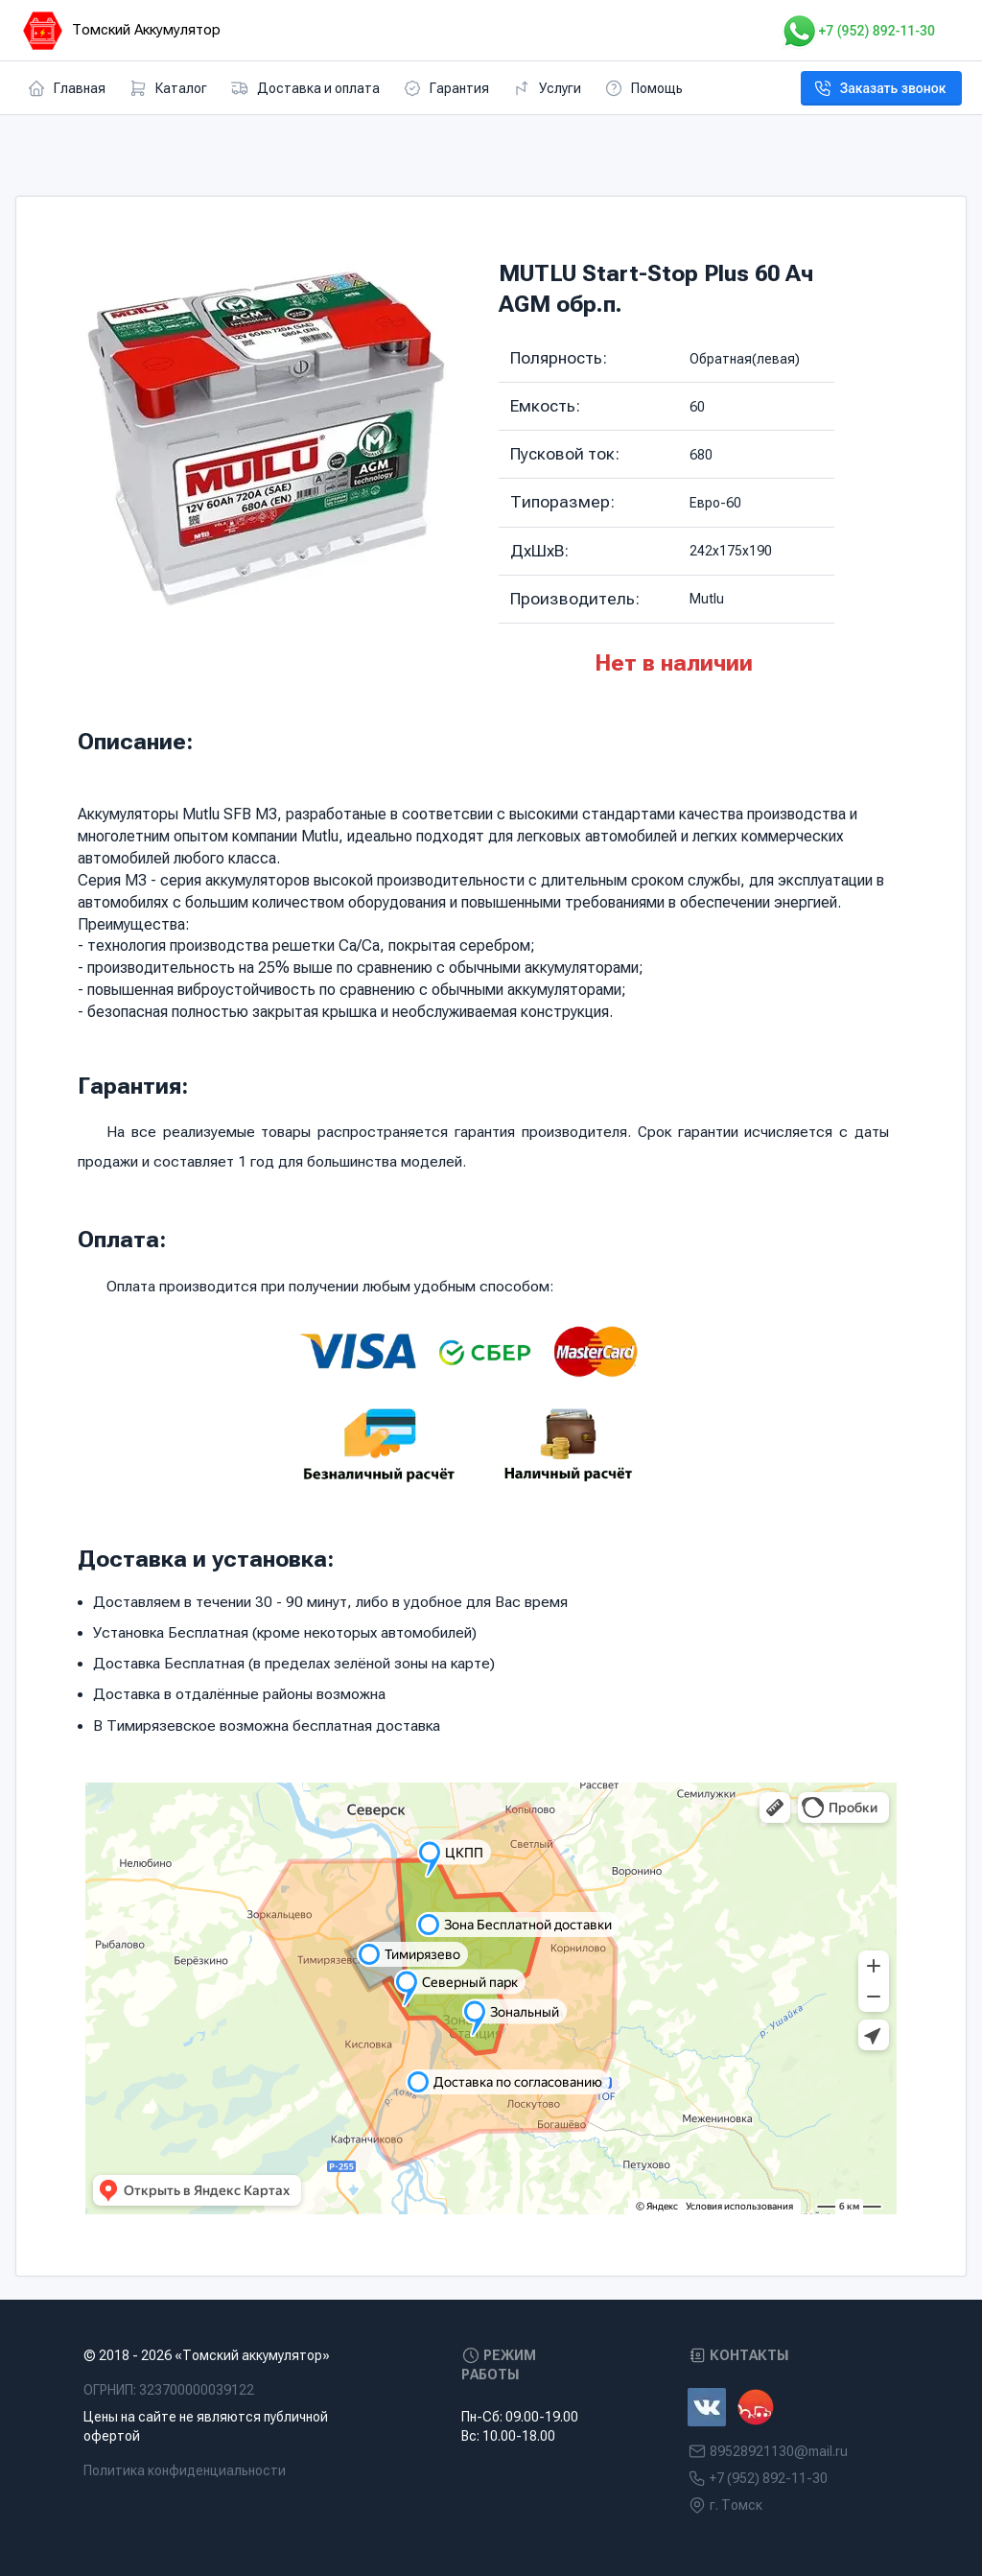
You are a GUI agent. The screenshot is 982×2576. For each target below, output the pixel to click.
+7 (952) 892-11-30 (858, 31)
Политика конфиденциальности (184, 2470)
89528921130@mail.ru (779, 2451)
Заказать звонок (880, 88)
